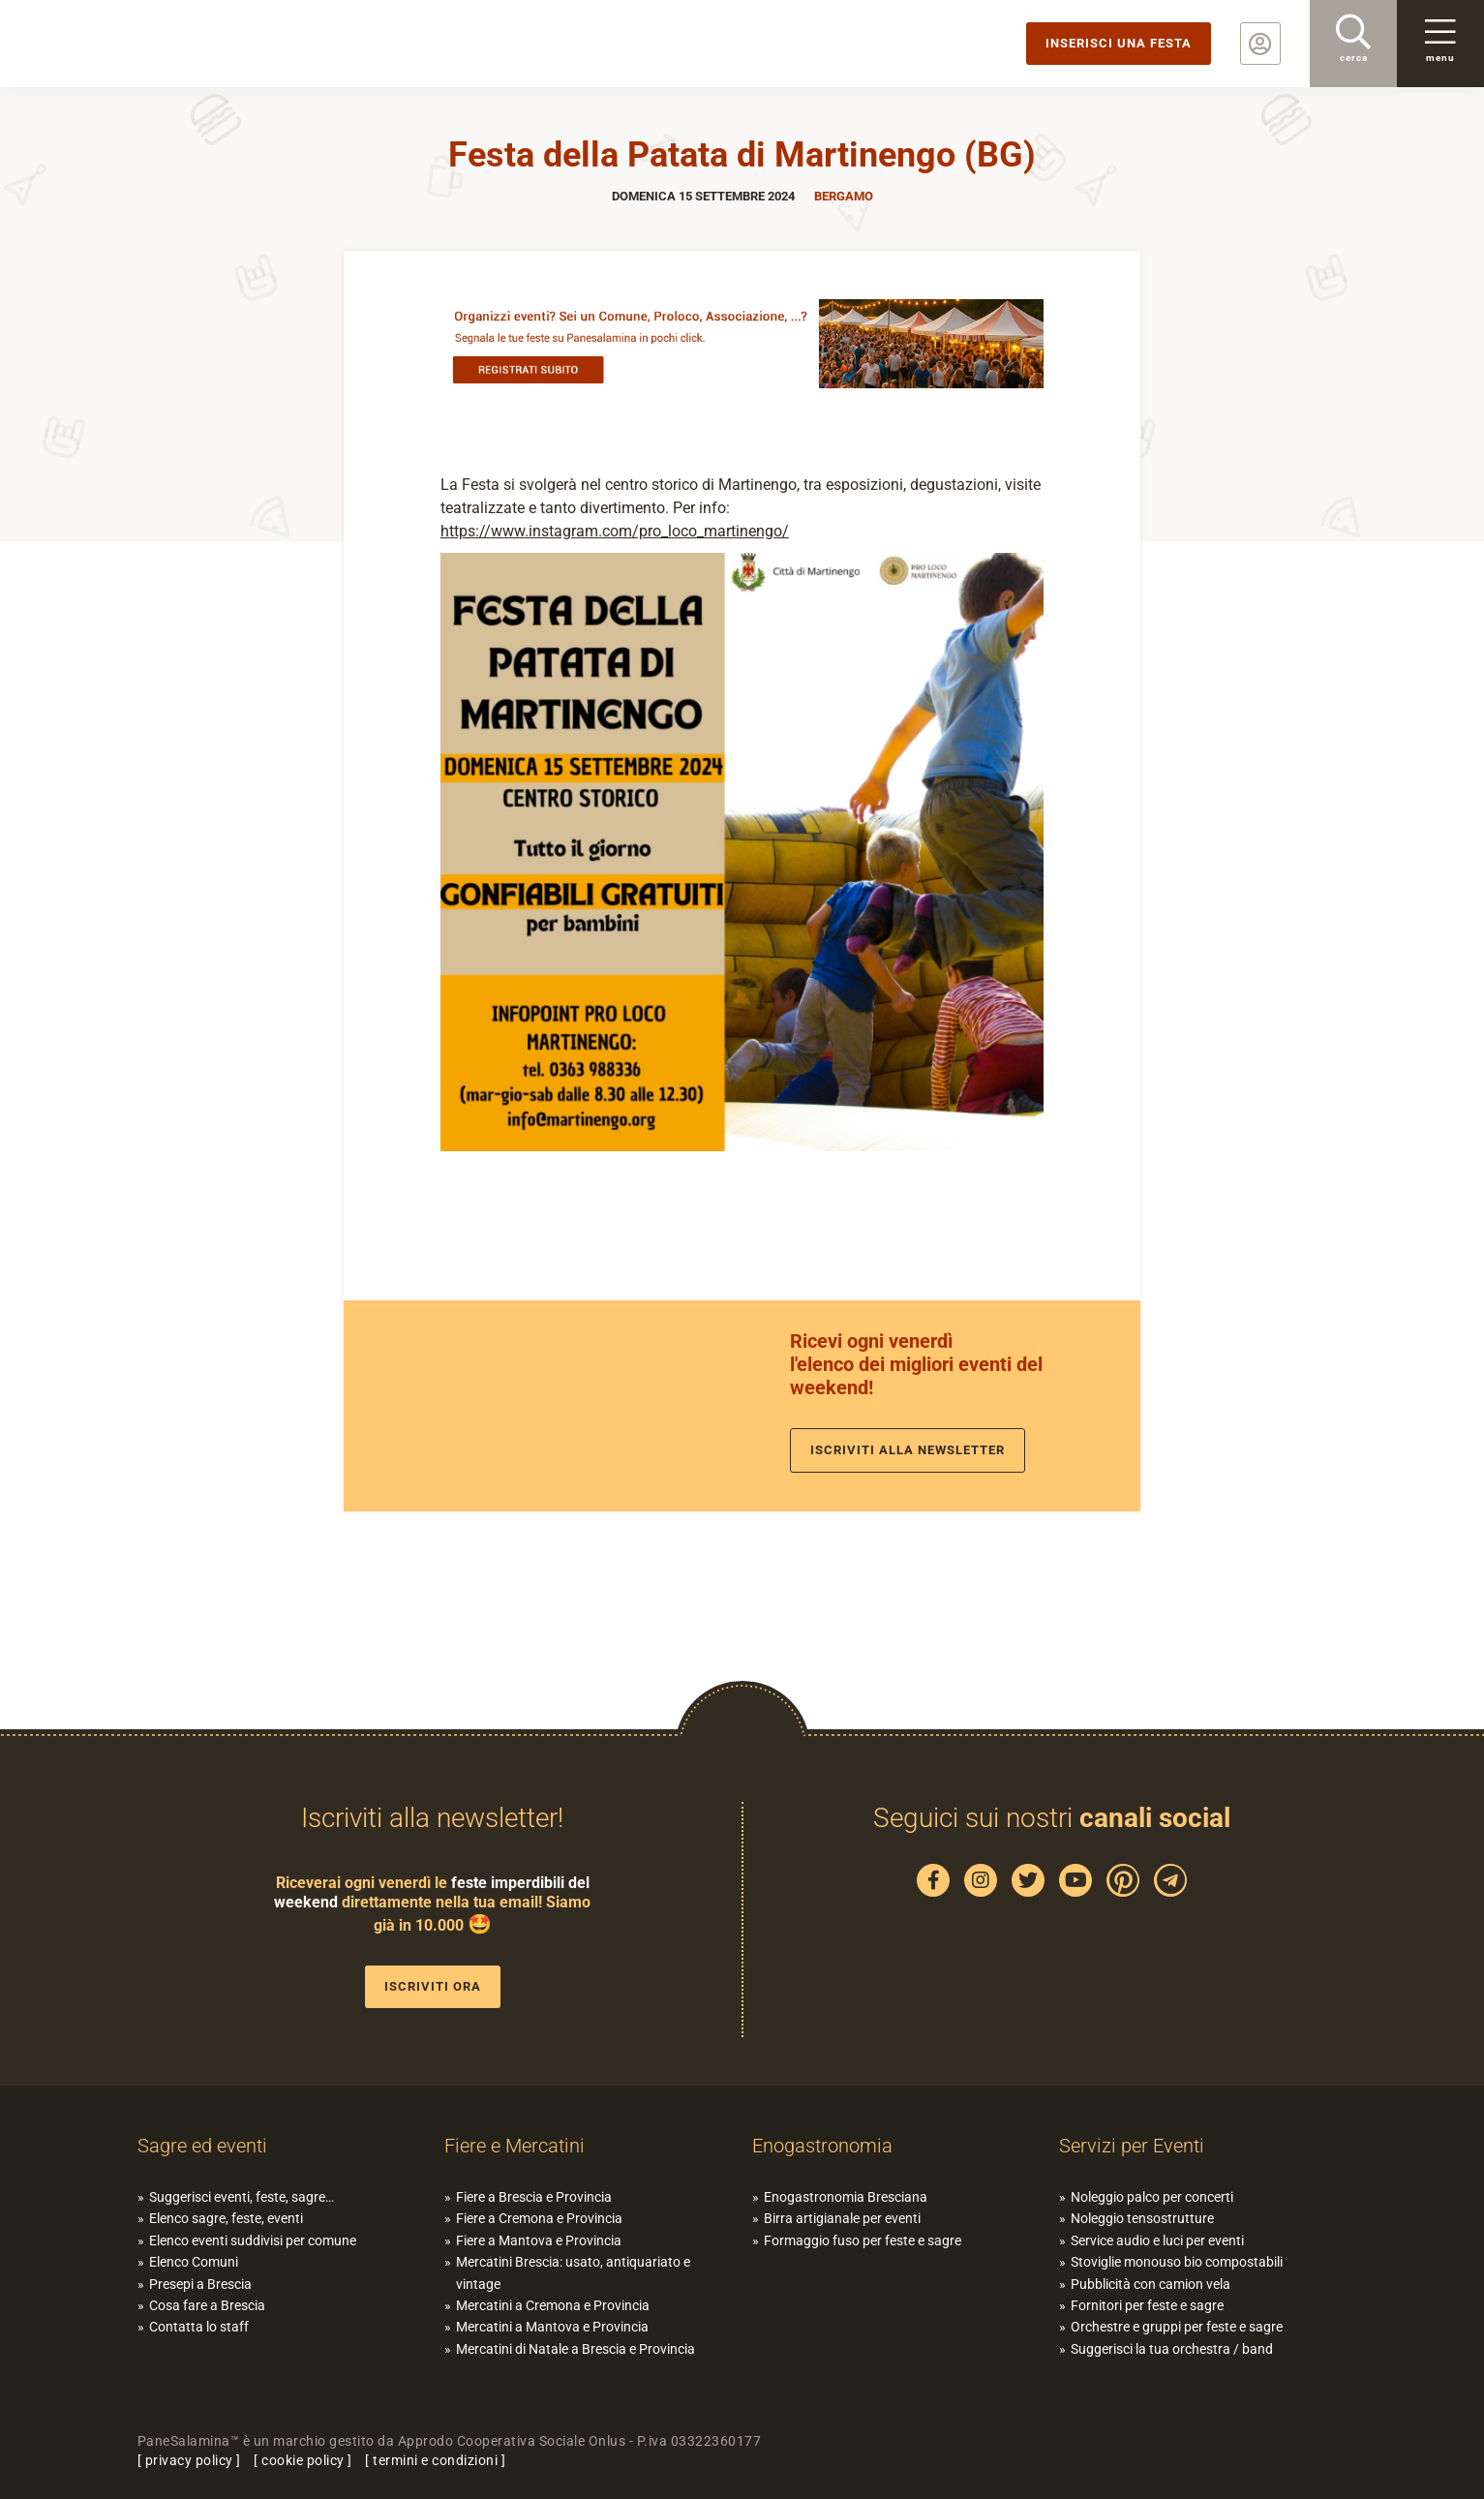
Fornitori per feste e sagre (1147, 2305)
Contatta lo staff (199, 2326)
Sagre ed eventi (202, 2145)
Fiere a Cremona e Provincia (539, 2218)
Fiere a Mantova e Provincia (538, 2240)
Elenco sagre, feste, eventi (226, 2218)
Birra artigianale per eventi (842, 2218)
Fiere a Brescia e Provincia (534, 2197)
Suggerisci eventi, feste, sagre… (241, 2197)
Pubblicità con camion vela (1150, 2284)
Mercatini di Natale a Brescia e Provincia (575, 2349)
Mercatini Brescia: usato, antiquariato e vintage (573, 2272)
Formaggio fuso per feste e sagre (862, 2240)
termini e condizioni (435, 2460)
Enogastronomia (822, 2145)
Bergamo (843, 196)
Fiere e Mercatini (514, 2145)
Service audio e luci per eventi (1157, 2240)
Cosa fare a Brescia (207, 2305)
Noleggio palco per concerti (1152, 2197)
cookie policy (303, 2460)
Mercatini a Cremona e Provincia (553, 2305)
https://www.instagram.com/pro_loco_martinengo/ (614, 531)
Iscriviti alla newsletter (907, 1450)
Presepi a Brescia (200, 2284)
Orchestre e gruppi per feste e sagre (1177, 2326)
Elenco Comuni (193, 2262)
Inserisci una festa (1118, 43)
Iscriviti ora (432, 1986)
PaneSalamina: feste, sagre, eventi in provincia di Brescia (150, 43)
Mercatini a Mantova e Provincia (552, 2326)
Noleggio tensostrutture (1142, 2218)
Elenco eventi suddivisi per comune (252, 2240)
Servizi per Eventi (1131, 2145)
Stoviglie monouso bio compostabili (1177, 2262)
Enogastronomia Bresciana (845, 2197)
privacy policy (189, 2460)
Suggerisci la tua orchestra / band (1172, 2349)
